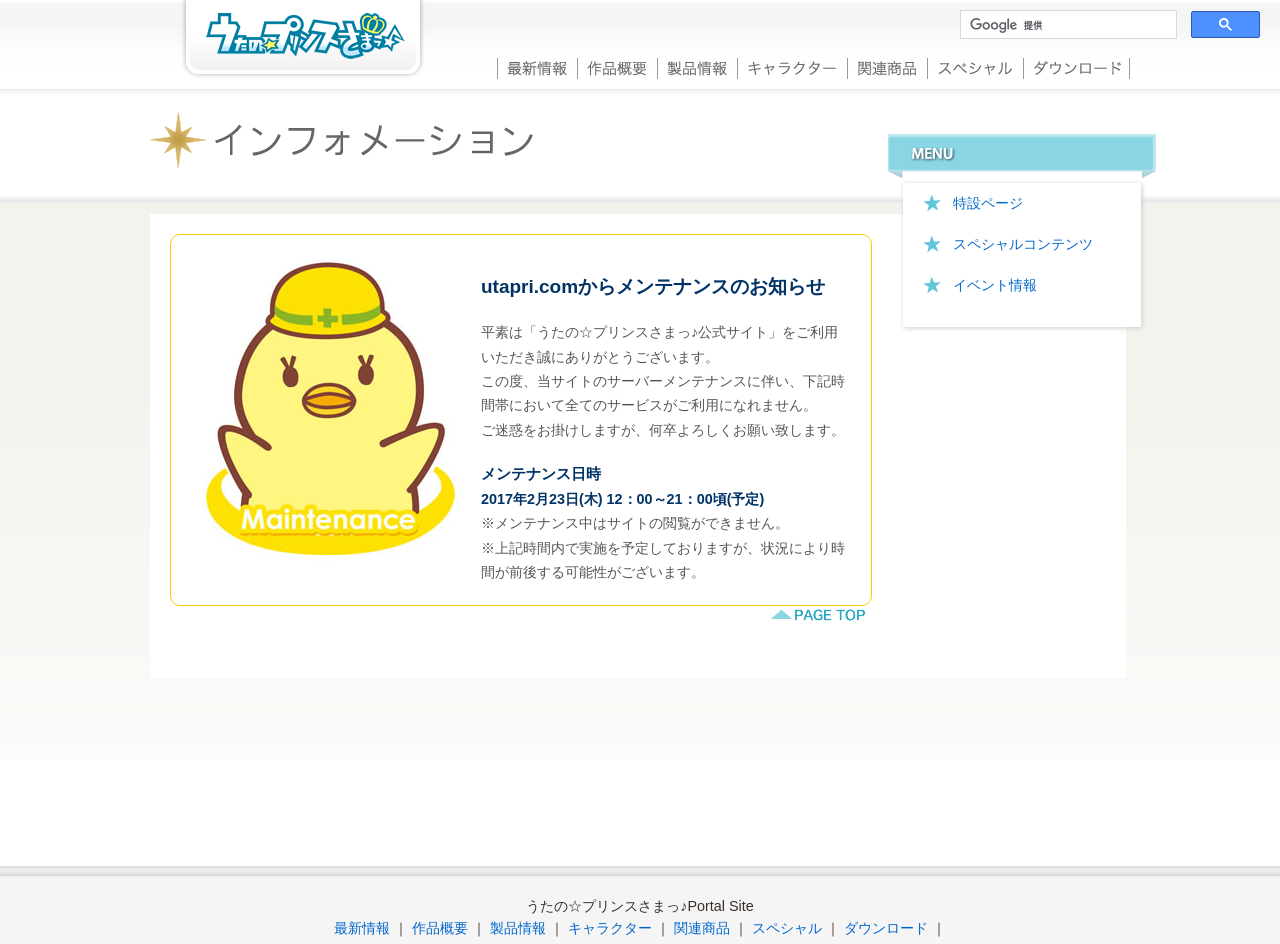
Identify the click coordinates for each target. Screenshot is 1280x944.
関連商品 (887, 66)
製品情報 (697, 66)
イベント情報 (995, 285)
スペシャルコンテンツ (1023, 244)
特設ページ (988, 203)
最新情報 (537, 66)
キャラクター (792, 66)
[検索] (1066, 25)
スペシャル (975, 66)
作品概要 (617, 66)
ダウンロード (1076, 66)
